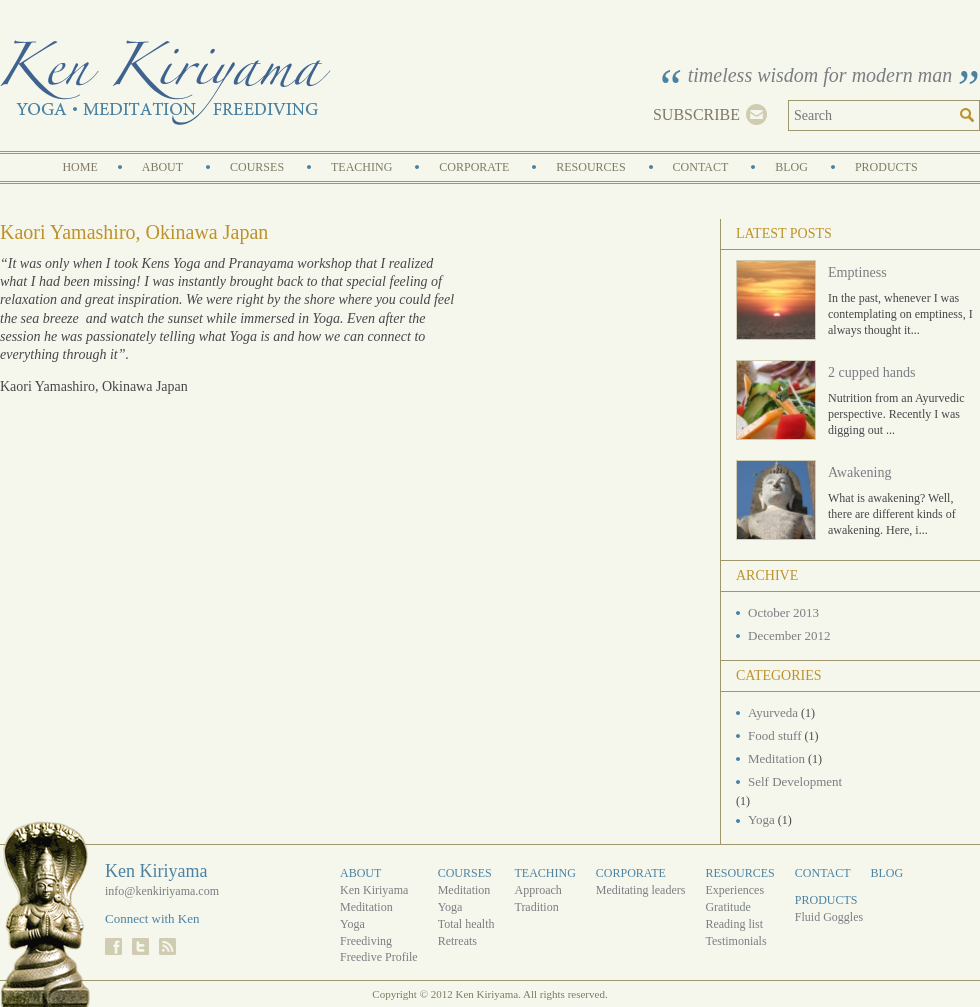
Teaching (361, 167)
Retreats (457, 941)
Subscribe (696, 114)
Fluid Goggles (829, 917)
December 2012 (789, 635)
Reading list (734, 924)
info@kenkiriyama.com (162, 891)
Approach (537, 890)
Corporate (474, 167)
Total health (466, 924)
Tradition (536, 907)
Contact (701, 167)
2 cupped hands (872, 372)
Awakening (860, 472)
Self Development (795, 781)
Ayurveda (773, 712)
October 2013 (783, 612)
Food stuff (775, 735)
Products (886, 167)
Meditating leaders (641, 890)
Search (969, 115)
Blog (791, 167)
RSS (167, 946)
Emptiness (857, 272)
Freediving (366, 941)
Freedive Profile (379, 957)
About (162, 167)
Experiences (734, 890)
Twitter (140, 946)
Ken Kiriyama (165, 82)
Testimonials (735, 941)
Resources (590, 167)
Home (79, 167)
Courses (257, 167)
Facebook (113, 946)
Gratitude (727, 907)
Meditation (776, 758)
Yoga (761, 819)
